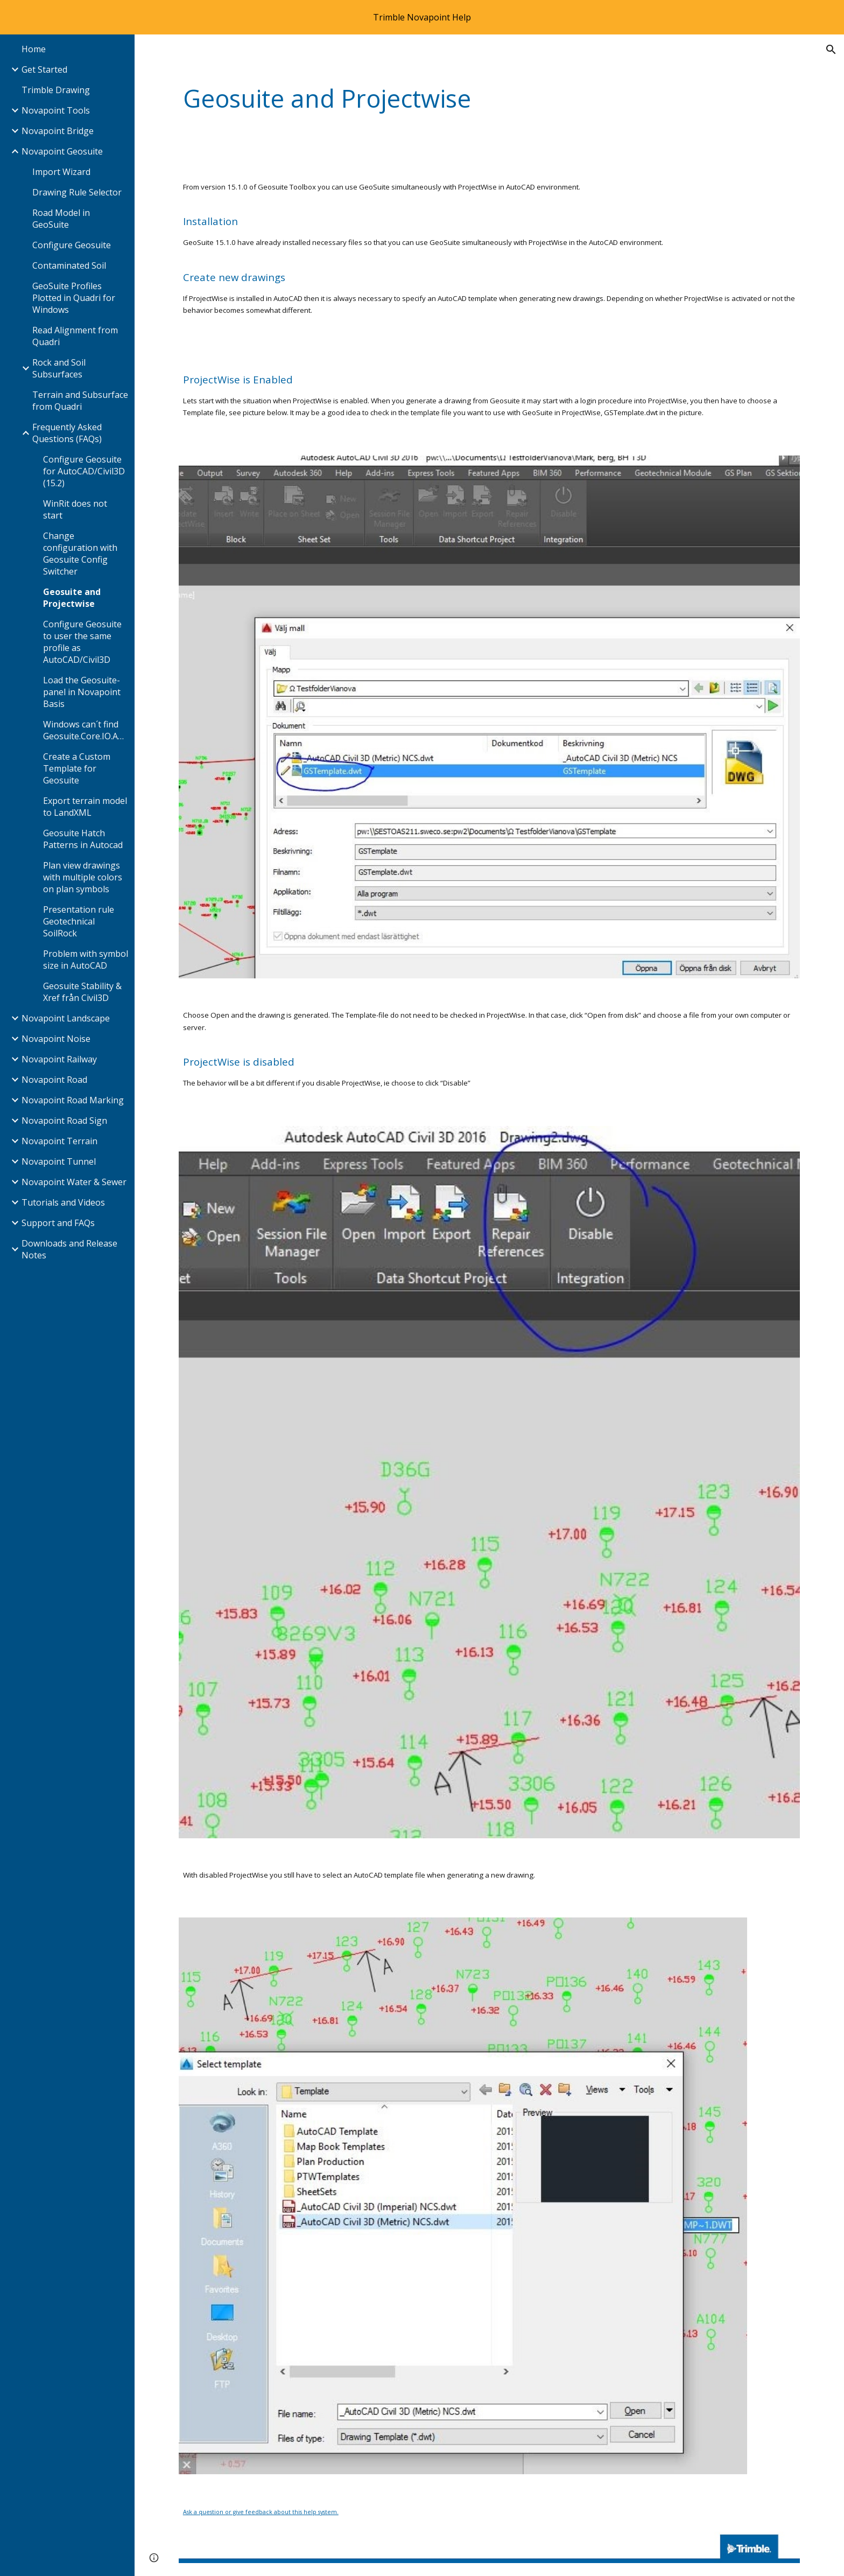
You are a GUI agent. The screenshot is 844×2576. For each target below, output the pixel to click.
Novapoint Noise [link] (56, 1039)
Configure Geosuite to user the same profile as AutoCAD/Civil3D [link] (82, 642)
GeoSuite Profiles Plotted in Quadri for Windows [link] (73, 298)
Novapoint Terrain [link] (59, 1141)
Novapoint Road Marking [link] (73, 1100)
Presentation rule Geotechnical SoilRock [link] (78, 921)
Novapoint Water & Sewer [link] (74, 1182)
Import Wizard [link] (61, 172)
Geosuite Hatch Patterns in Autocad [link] (83, 839)
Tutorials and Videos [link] (63, 1202)
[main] (436, 99)
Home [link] (34, 49)
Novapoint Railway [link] (59, 1059)
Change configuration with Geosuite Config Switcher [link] (80, 553)
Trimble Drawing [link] (56, 90)
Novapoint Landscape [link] (66, 1018)
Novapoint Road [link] (54, 1080)
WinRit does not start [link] (75, 509)
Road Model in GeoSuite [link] (61, 218)
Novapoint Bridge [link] (58, 131)
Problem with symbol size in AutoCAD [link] (85, 959)
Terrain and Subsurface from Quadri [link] (80, 400)
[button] (831, 49)
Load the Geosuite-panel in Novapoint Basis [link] (82, 692)
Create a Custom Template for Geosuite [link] (76, 768)
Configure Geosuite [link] (71, 245)
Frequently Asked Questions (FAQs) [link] (67, 433)
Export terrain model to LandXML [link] (85, 806)
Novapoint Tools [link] (56, 110)
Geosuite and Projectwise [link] (72, 598)
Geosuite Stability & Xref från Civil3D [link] (82, 992)
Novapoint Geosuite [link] (62, 151)
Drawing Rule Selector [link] (77, 192)
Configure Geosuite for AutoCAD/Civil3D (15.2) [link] (84, 471)
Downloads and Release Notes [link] (69, 1249)
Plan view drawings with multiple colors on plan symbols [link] (82, 877)
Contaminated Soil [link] (69, 265)
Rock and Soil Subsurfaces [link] (59, 368)
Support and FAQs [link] (58, 1223)
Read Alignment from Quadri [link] (75, 336)
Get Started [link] (44, 69)
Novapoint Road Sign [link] (64, 1120)
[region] (422, 17)
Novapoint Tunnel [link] (59, 1161)
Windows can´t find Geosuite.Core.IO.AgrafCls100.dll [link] (85, 730)
